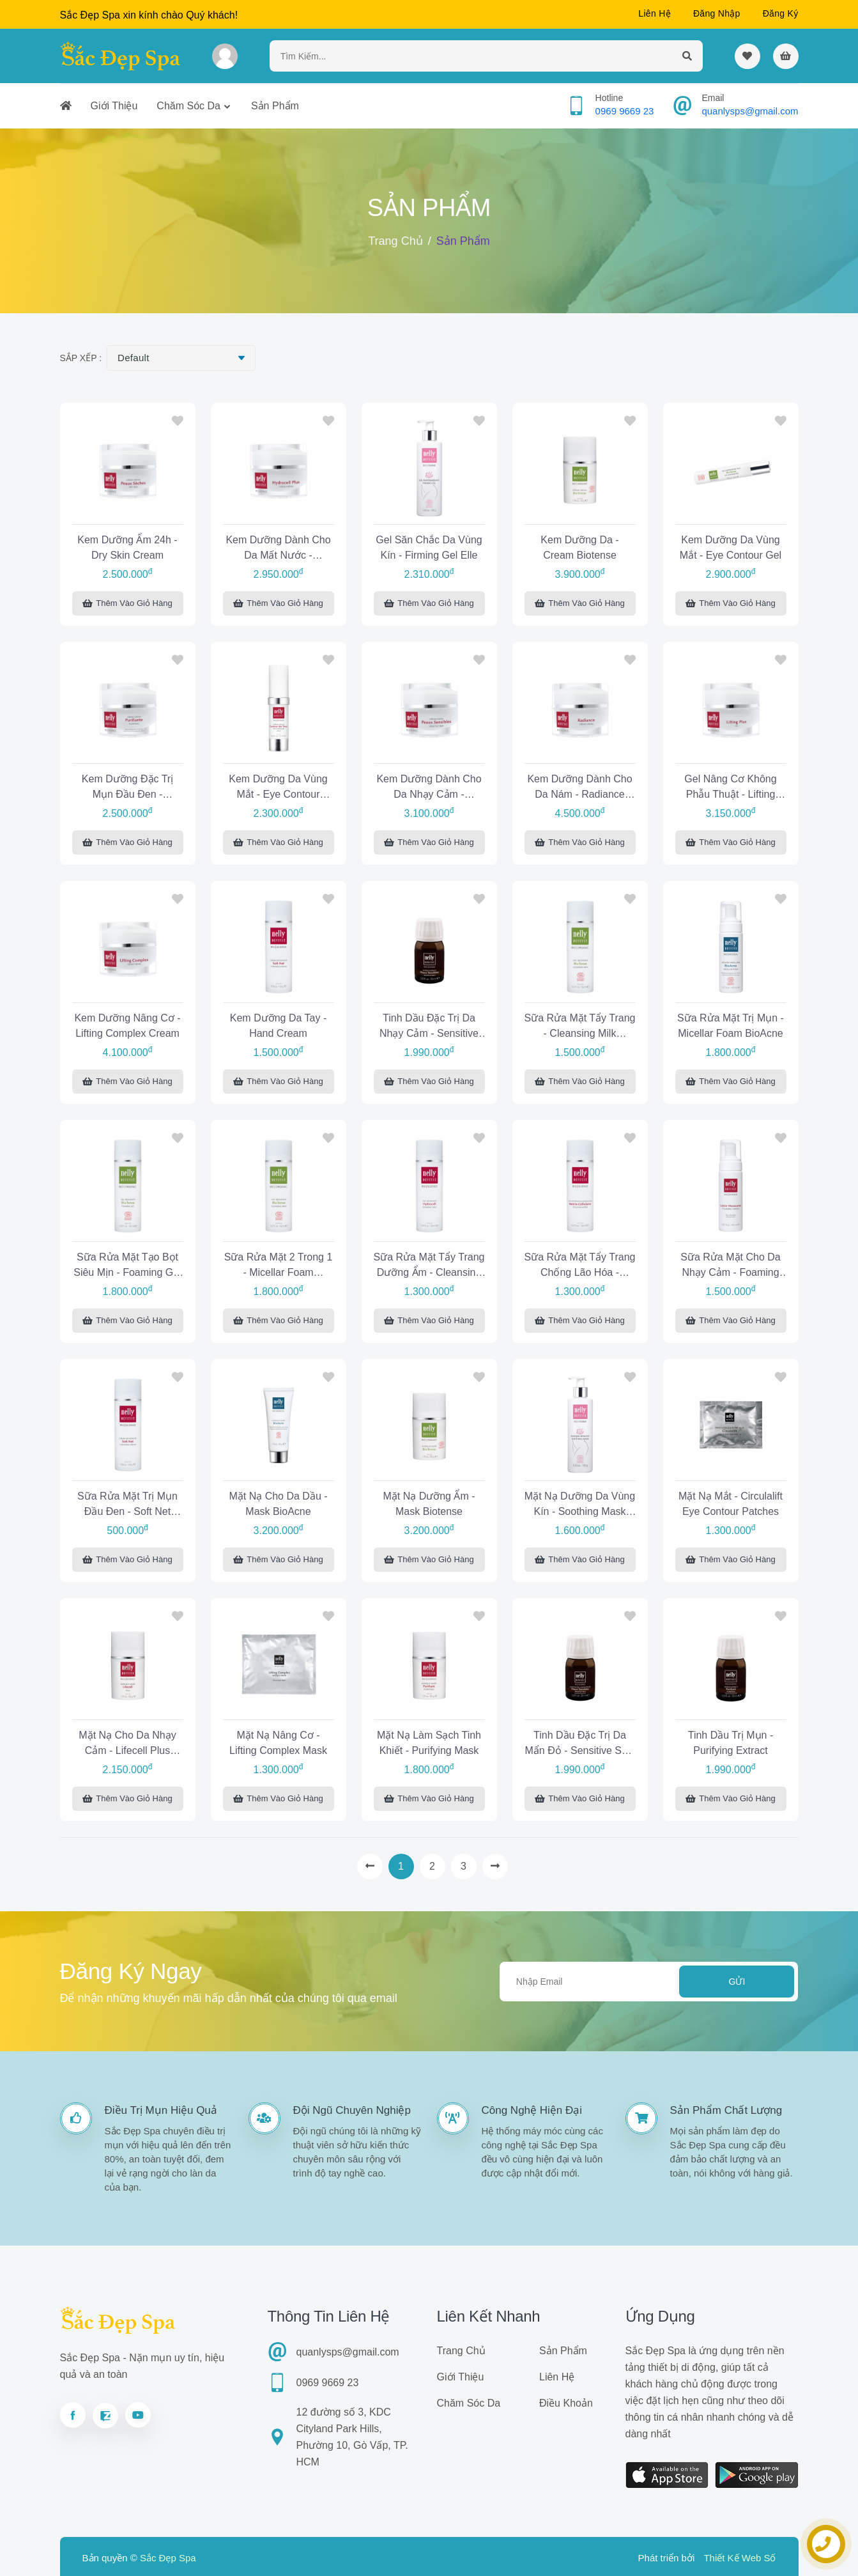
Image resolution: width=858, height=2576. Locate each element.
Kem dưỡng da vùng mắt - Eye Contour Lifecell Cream (278, 788)
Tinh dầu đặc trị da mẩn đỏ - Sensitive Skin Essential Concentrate (580, 1745)
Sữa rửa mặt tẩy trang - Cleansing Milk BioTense (580, 1028)
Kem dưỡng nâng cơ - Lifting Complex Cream (127, 1026)
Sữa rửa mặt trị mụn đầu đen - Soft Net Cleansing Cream (127, 1506)
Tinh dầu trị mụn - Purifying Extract (731, 1743)
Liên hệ (654, 13)
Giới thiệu (114, 105)
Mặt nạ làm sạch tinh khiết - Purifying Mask (429, 1743)
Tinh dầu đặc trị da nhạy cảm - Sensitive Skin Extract (429, 1028)
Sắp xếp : (81, 358)
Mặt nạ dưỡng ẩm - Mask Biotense (429, 1504)
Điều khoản (566, 2403)
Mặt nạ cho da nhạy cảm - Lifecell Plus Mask (127, 1745)
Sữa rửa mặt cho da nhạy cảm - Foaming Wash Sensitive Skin (730, 1267)
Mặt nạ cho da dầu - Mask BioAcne (278, 1504)
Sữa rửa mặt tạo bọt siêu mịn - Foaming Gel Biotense (127, 1267)
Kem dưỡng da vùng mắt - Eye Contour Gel (730, 547)
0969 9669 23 (624, 110)
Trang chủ (395, 241)
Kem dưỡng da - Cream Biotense (579, 547)
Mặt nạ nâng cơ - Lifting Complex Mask (278, 1743)
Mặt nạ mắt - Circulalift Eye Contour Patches (730, 1504)
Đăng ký (781, 13)
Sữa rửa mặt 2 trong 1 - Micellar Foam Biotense (278, 1267)
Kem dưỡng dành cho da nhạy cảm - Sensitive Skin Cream (428, 788)
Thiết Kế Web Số (739, 2557)
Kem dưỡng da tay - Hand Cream (278, 1026)
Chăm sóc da (188, 105)
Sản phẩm (275, 105)
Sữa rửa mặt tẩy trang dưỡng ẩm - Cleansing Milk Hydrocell (429, 1267)
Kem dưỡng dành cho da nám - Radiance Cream (579, 788)
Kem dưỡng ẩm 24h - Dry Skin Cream (127, 547)
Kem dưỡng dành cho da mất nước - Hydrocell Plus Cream (278, 549)
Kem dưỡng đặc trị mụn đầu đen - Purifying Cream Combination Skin (127, 788)
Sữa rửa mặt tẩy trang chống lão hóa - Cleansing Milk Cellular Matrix (580, 1267)
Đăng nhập (716, 13)
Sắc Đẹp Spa (168, 2557)
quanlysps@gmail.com (749, 110)
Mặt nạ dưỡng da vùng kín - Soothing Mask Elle (580, 1506)
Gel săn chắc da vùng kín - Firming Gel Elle (429, 547)
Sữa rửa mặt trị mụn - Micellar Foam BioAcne (730, 1026)
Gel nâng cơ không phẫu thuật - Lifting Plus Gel (730, 788)
